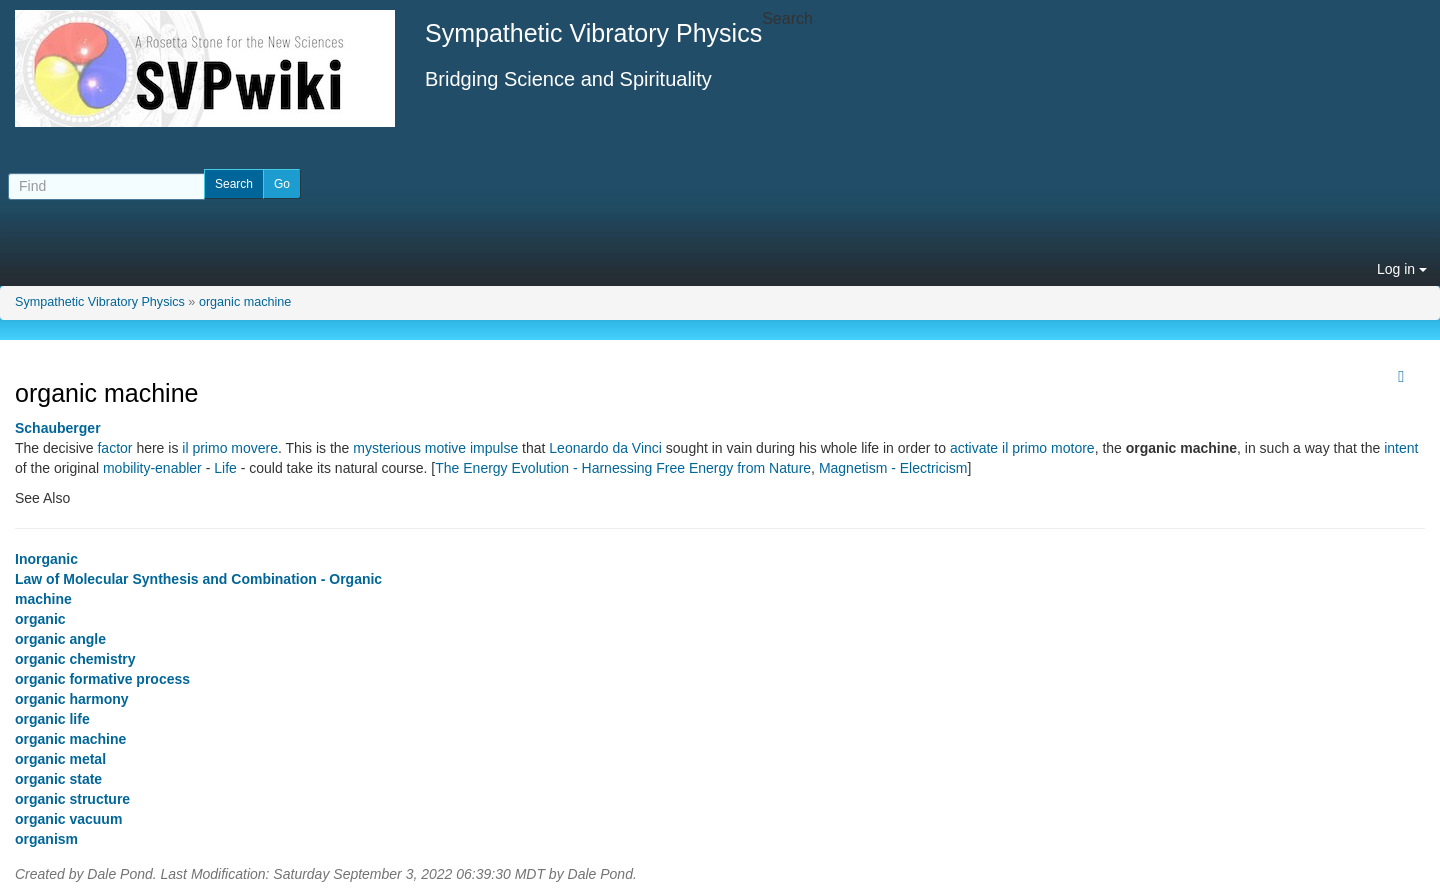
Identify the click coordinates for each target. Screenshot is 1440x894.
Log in (1402, 269)
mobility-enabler (152, 468)
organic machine (245, 302)
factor (114, 448)
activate (974, 448)
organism (46, 839)
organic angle (60, 639)
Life (225, 468)
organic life (52, 719)
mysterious (387, 448)
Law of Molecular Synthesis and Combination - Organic (198, 579)
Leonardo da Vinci (605, 448)
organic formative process (102, 679)
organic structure (72, 799)
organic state (58, 779)
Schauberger (58, 428)
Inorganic (46, 559)
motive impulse (471, 448)
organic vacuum (68, 819)
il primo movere (230, 448)
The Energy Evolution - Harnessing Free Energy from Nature (623, 468)
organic (40, 619)
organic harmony (72, 699)
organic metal (60, 759)
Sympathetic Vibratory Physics (100, 302)
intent (1401, 448)
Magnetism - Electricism (893, 468)
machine (43, 599)
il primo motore (1048, 448)
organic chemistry (75, 659)
